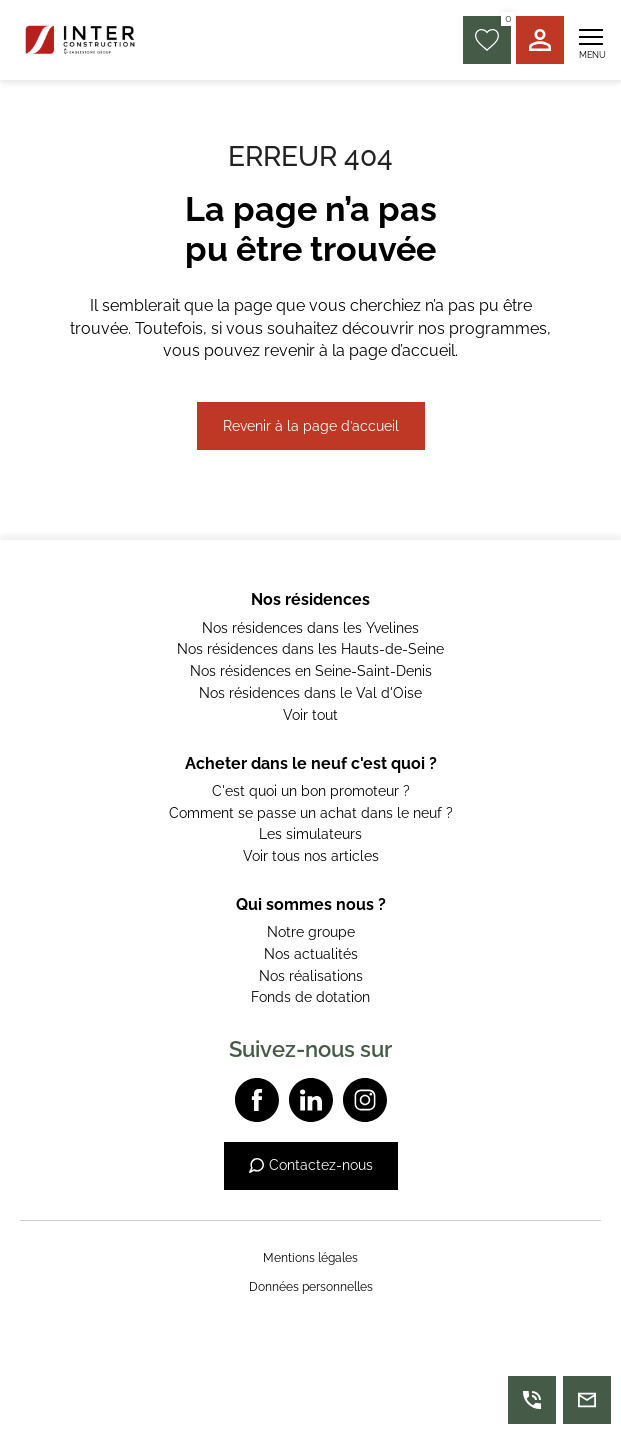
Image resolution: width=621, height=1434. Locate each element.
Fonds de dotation (310, 997)
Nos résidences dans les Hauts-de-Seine (310, 649)
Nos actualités (311, 954)
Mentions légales (310, 1258)
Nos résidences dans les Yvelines (310, 628)
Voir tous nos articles (311, 856)
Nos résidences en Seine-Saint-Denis (311, 671)
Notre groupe (311, 932)
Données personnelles (311, 1287)
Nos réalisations (311, 976)
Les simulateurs (310, 834)
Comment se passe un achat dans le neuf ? (311, 813)
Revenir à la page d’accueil (311, 426)
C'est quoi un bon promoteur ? (311, 791)
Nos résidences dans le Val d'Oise (310, 693)
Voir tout (310, 715)
